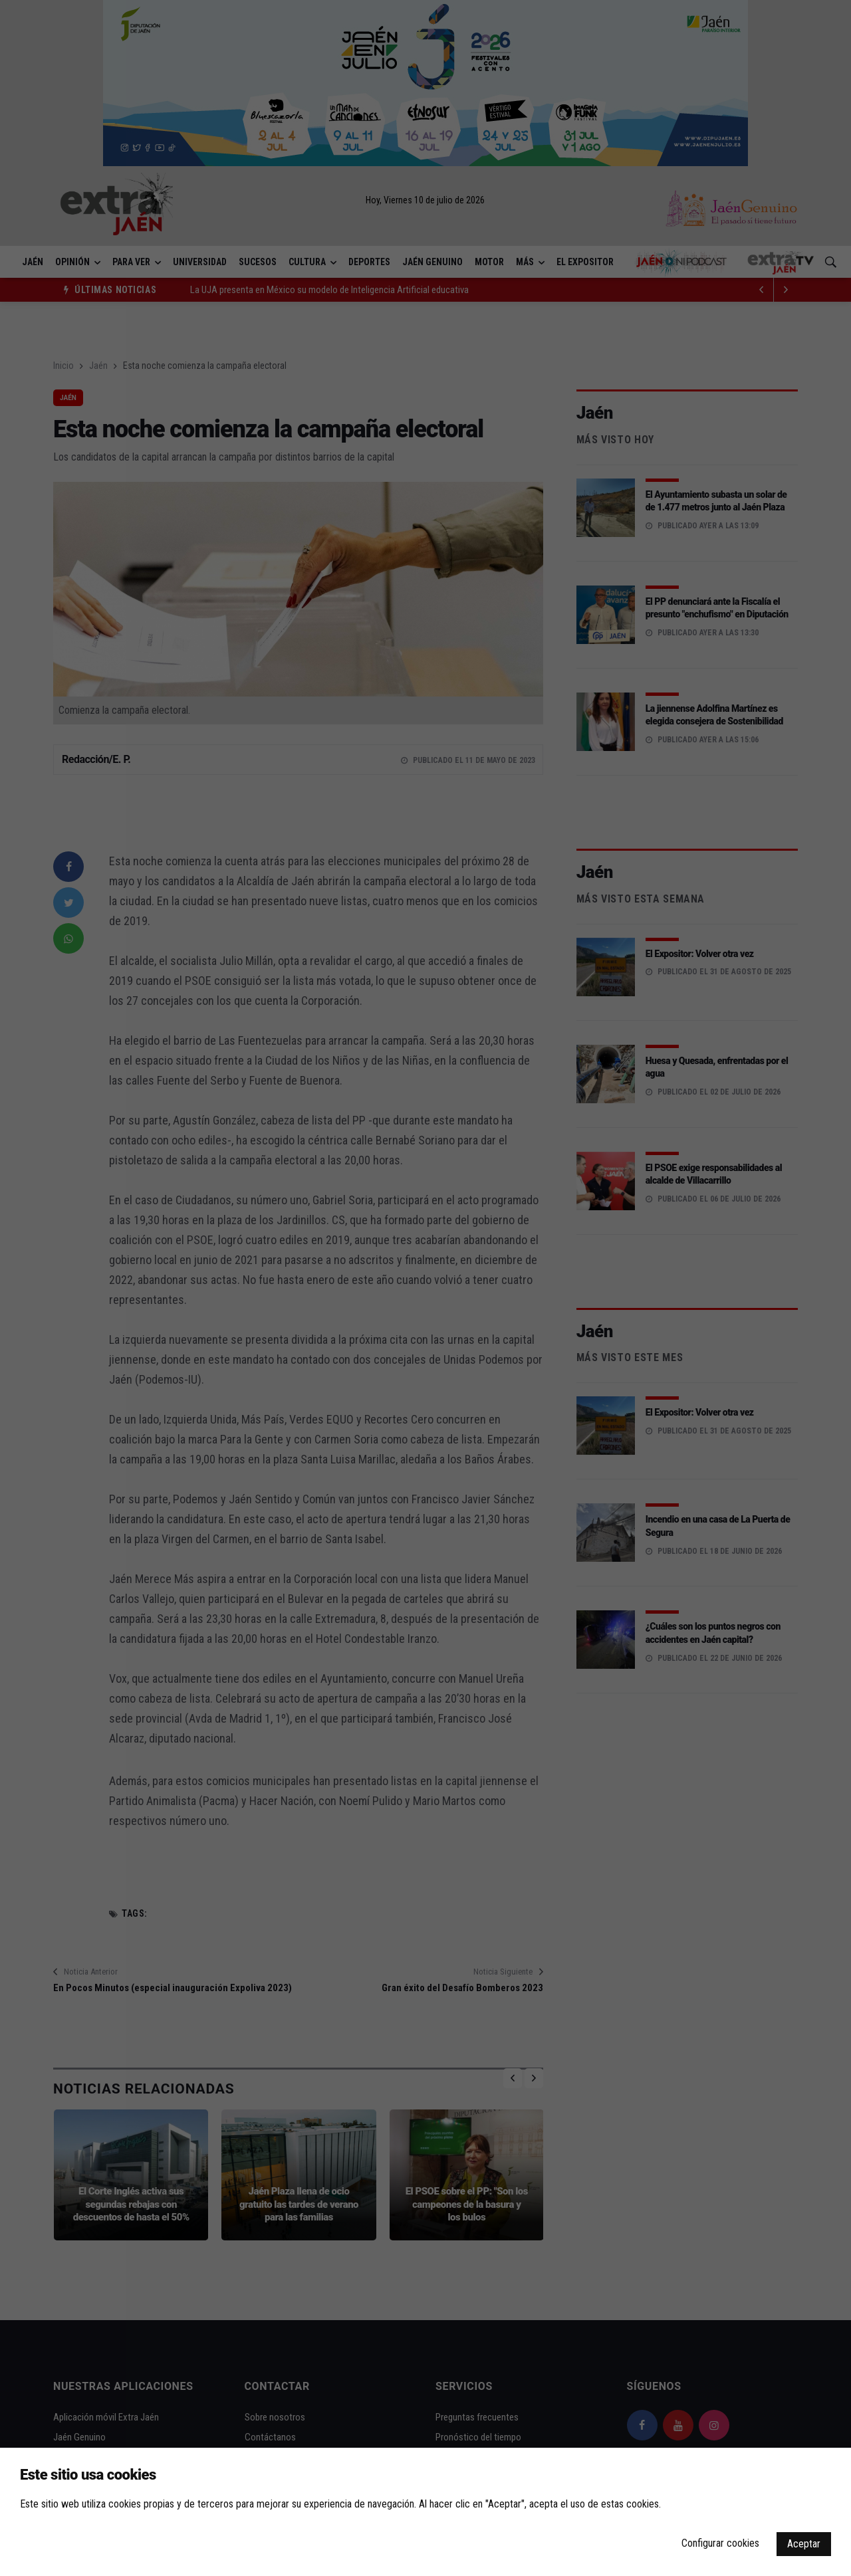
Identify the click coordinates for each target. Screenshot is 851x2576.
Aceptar (803, 2543)
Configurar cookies (720, 2543)
